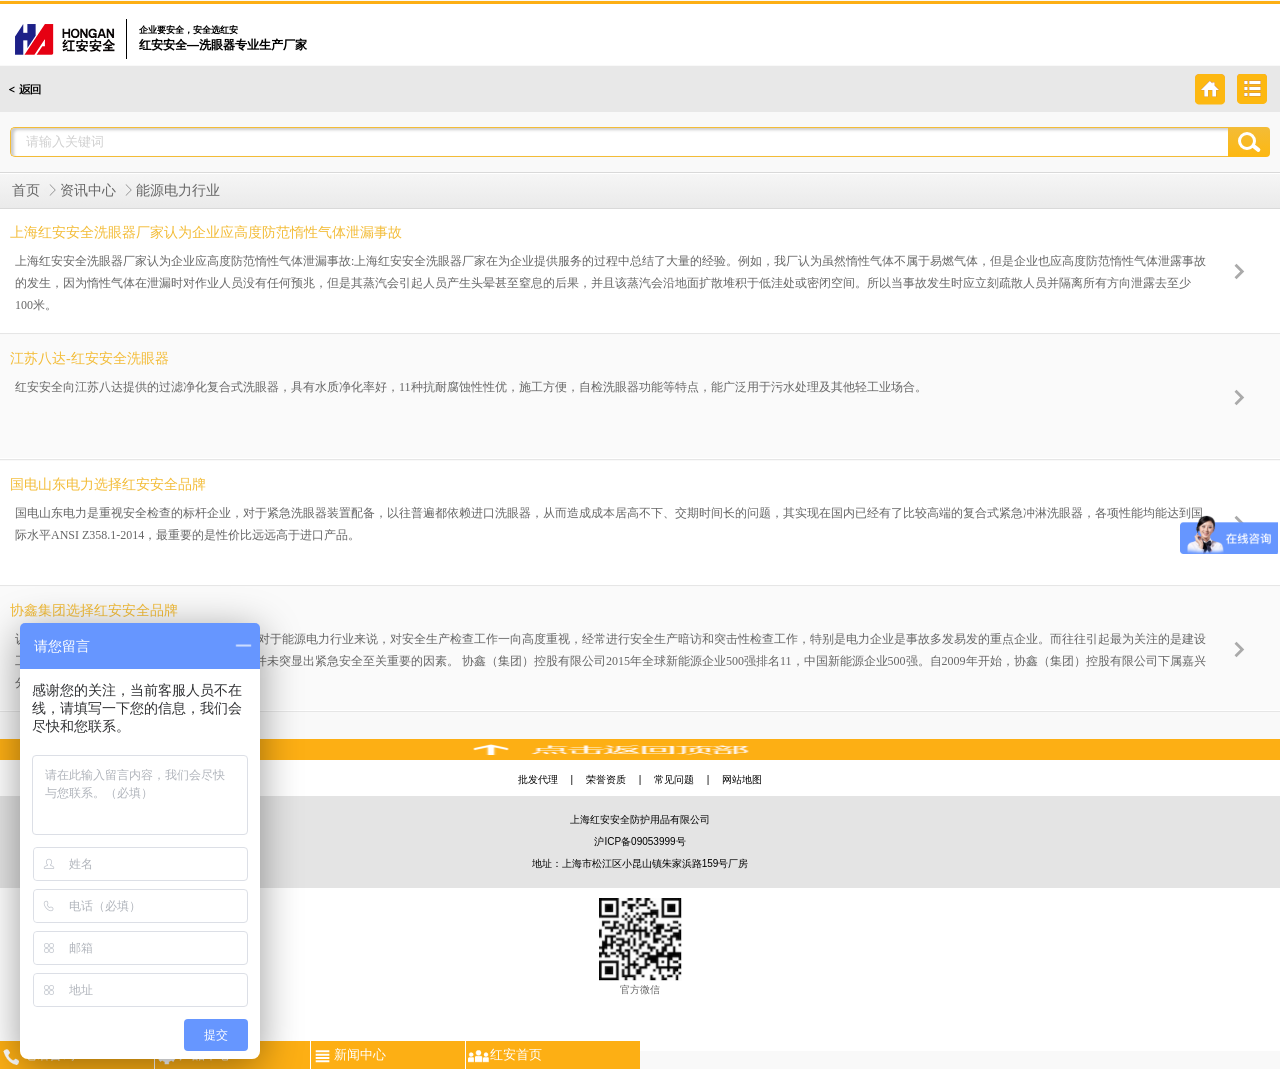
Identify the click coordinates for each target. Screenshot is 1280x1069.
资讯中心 (88, 190)
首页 (26, 190)
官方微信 (640, 946)
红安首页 (503, 1054)
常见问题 (674, 779)
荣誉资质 (606, 779)
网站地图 (742, 779)
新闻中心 (348, 1054)
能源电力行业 (178, 190)
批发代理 (538, 779)
